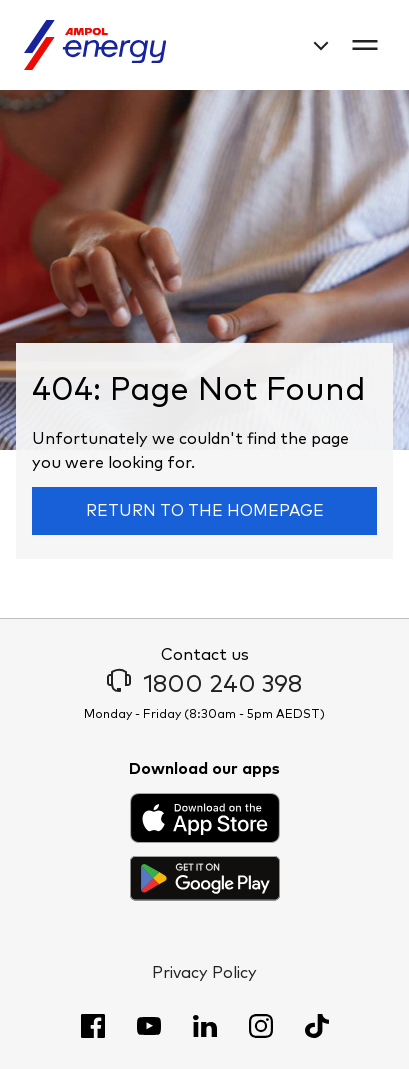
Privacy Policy (204, 973)
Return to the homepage (205, 511)
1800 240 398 (204, 685)
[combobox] (315, 45)
